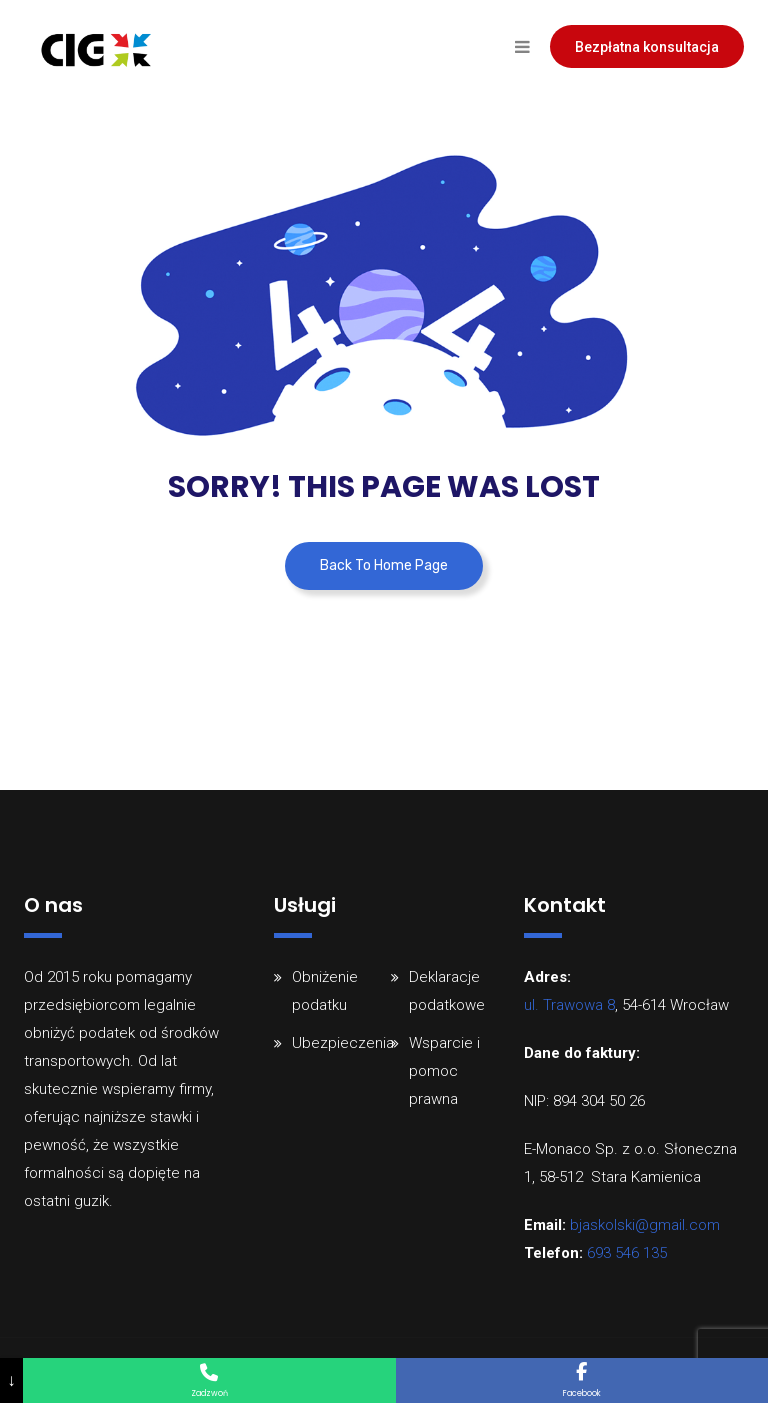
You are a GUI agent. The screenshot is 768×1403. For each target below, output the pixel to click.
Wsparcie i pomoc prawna (444, 1071)
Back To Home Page (384, 565)
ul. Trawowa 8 (569, 1005)
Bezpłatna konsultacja (647, 47)
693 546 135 (627, 1253)
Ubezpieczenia (343, 1043)
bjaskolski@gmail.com (645, 1225)
